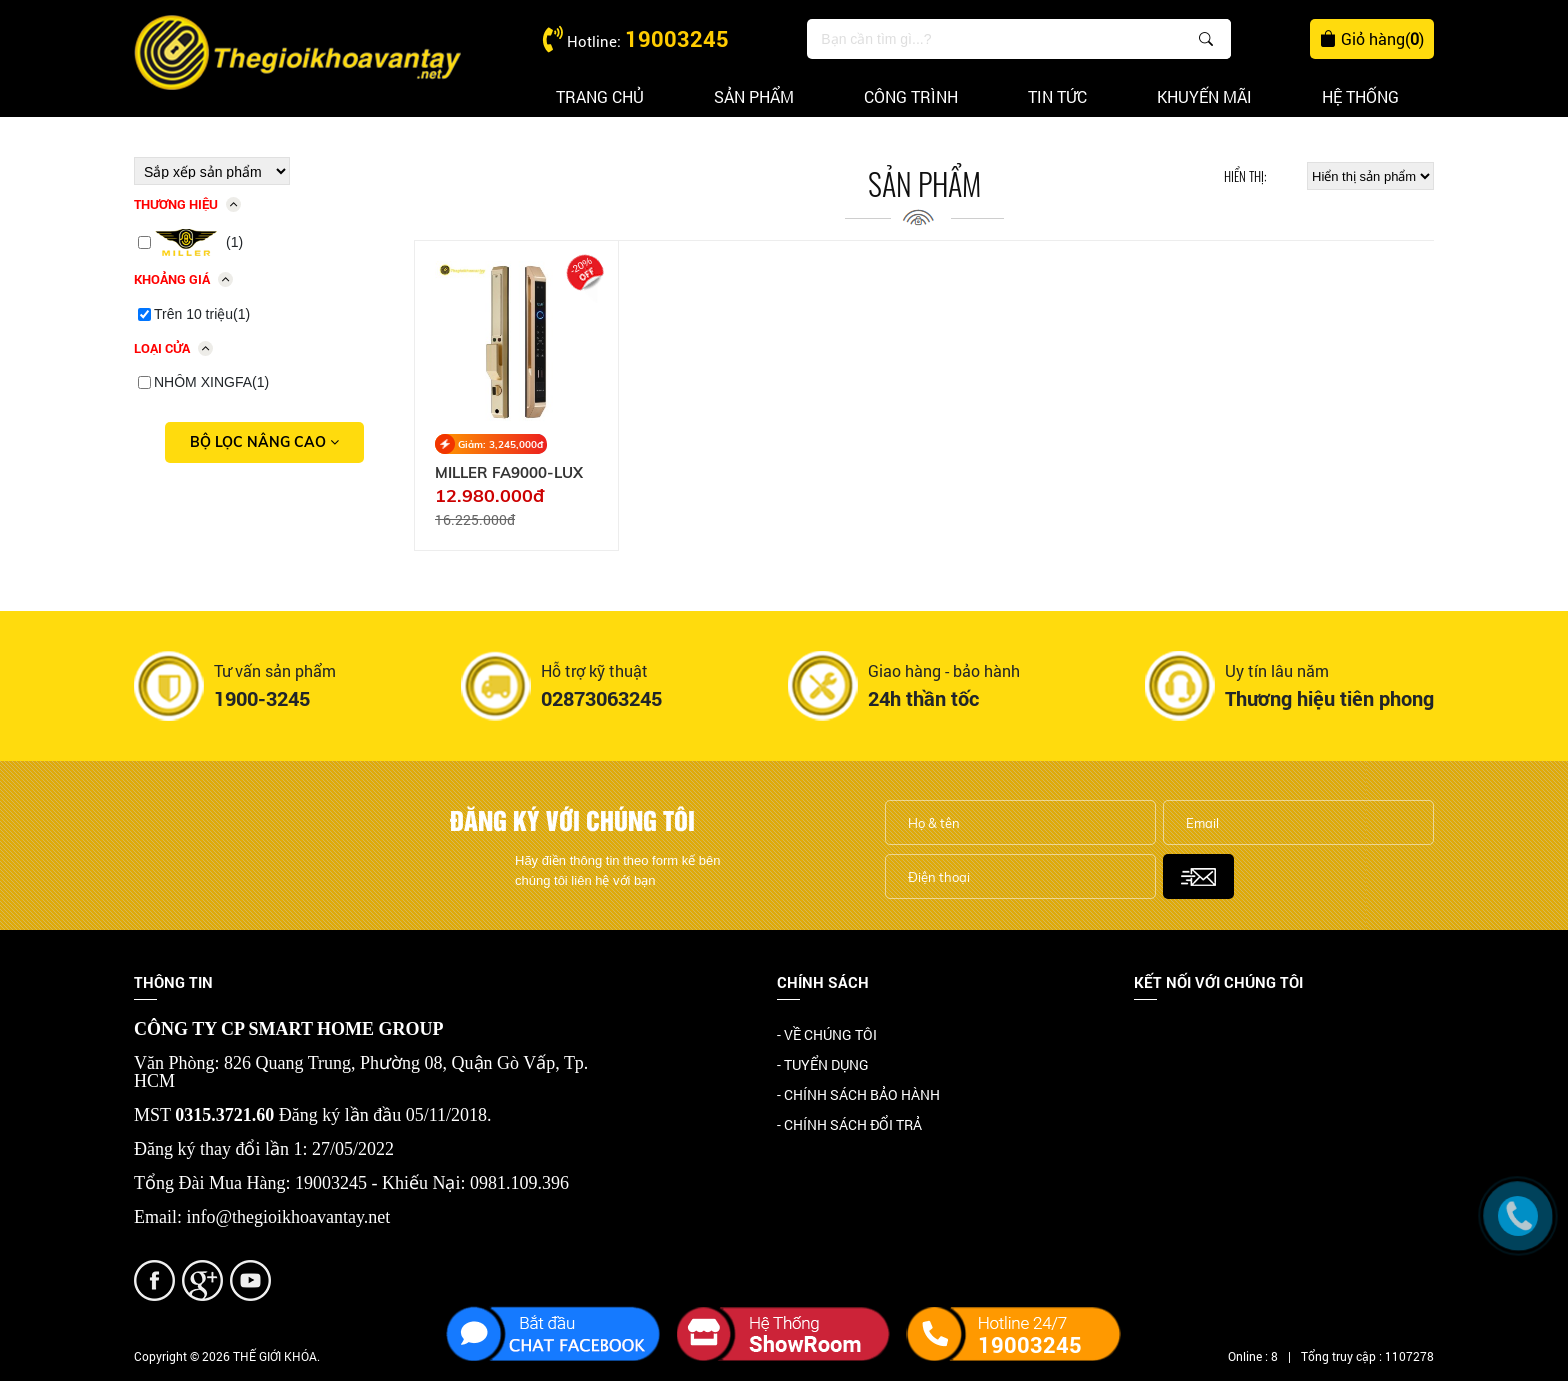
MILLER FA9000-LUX (509, 473)
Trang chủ (600, 96)
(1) (198, 243)
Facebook (1164, 1036)
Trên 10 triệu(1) (202, 314)
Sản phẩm (754, 96)
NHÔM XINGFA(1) (211, 382)
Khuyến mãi (1204, 96)
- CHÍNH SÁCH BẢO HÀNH (858, 1094)
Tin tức (1057, 96)
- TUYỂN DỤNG (823, 1064)
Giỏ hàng (1372, 39)
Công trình (911, 96)
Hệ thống (1360, 96)
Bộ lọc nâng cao (264, 442)
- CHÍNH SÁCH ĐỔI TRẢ (849, 1124)
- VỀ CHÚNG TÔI (827, 1034)
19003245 (677, 38)
